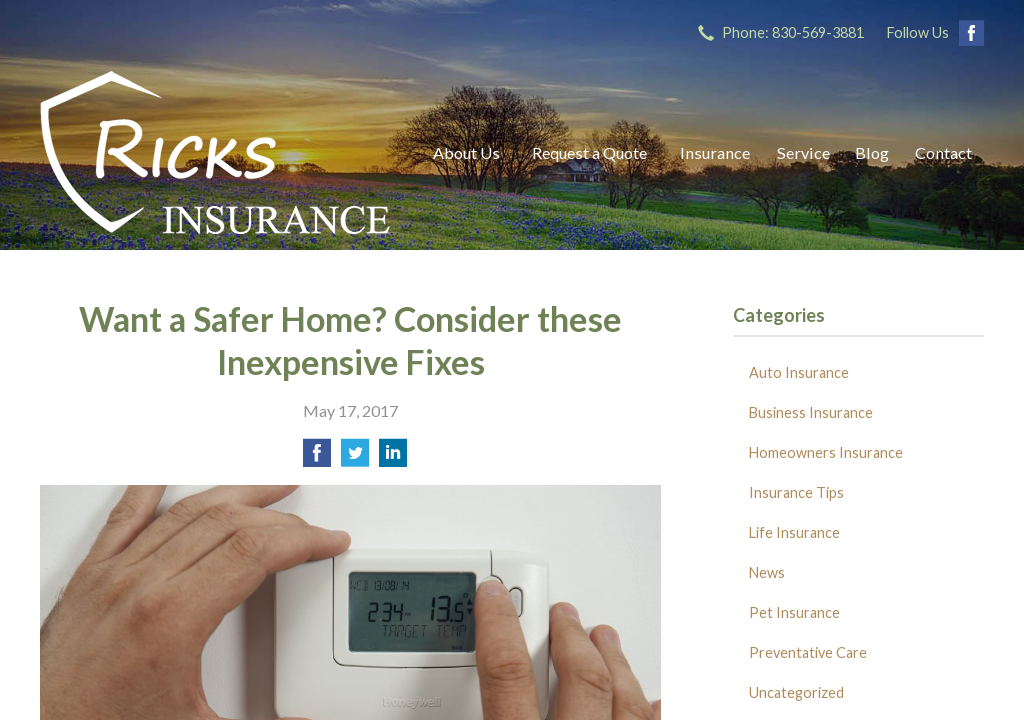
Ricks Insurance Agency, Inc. (215, 152)
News (767, 572)
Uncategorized (796, 692)
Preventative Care (808, 652)
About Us (466, 152)
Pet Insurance (794, 612)
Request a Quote (589, 152)
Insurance (715, 152)
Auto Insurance (799, 372)
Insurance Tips (796, 492)
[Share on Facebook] (317, 458)
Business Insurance (811, 412)
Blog (872, 152)
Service (803, 152)
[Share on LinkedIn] (393, 458)
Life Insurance (794, 532)
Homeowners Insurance (826, 452)
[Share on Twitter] (355, 458)
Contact (943, 152)
